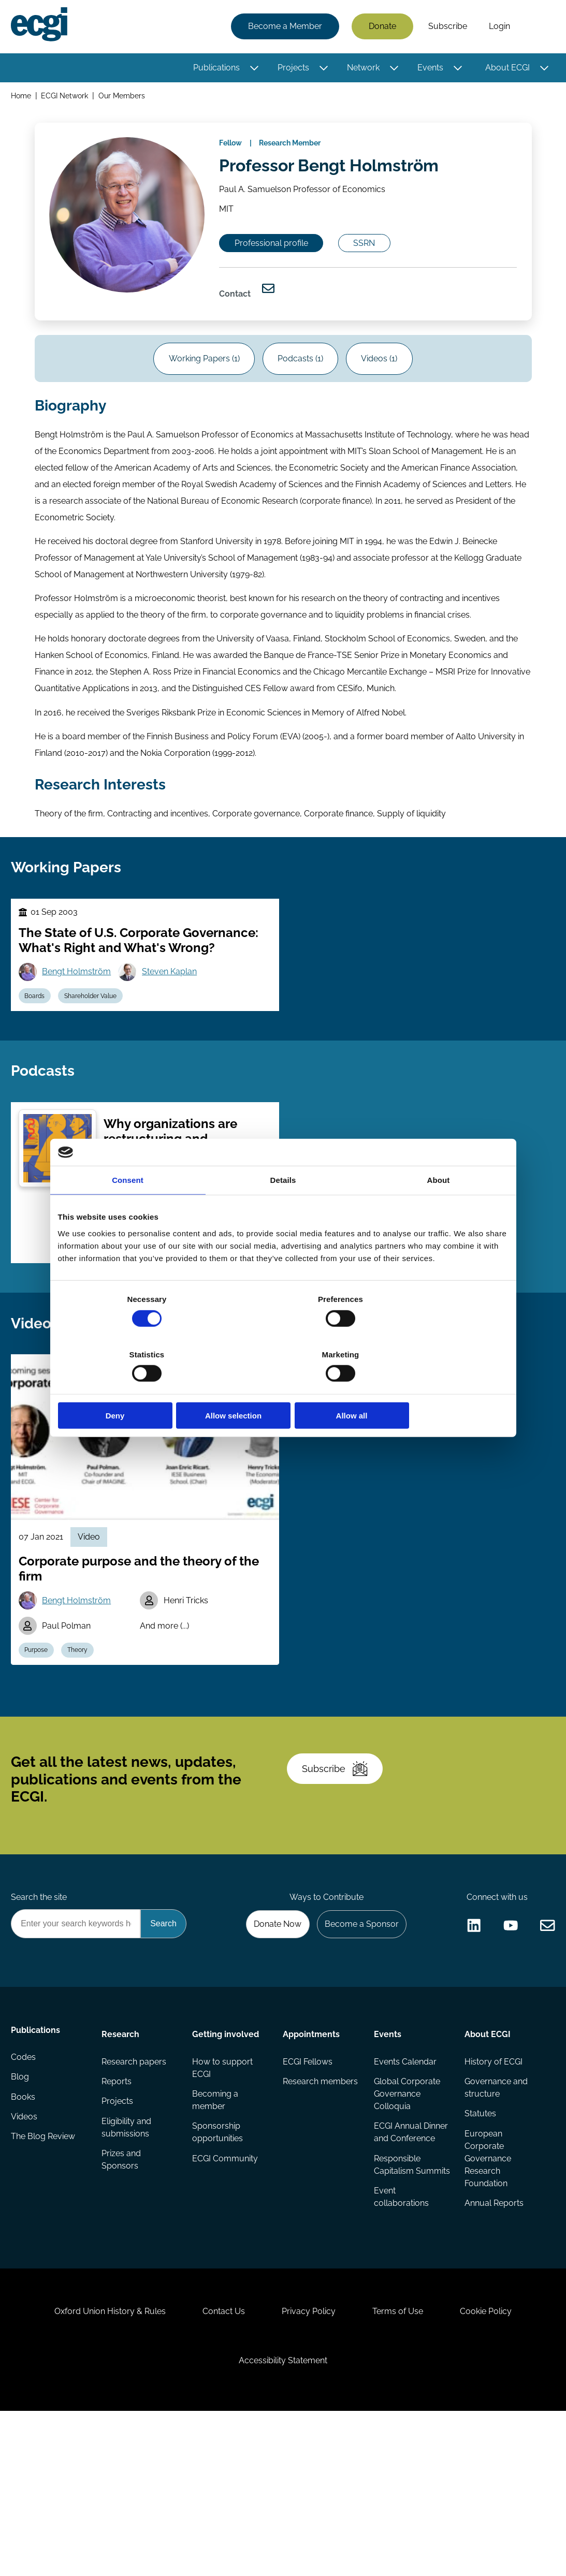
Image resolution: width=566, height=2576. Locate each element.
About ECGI (506, 69)
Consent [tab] (127, 1208)
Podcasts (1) (300, 382)
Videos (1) (384, 382)
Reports (118, 2197)
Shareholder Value (95, 1041)
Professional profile (277, 256)
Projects (292, 69)
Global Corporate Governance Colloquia (406, 2209)
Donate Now (272, 2035)
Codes (24, 2176)
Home (22, 97)
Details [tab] (283, 1208)
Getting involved (226, 2147)
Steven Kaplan (174, 1016)
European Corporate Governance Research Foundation (486, 2275)
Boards (37, 1041)
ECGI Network (66, 97)
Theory (82, 1738)
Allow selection (283, 1388)
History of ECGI (492, 2176)
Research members (302, 2203)
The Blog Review (44, 2259)
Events (429, 69)
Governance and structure (495, 2203)
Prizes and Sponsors (122, 2277)
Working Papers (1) (199, 382)
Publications (215, 69)
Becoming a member (216, 2215)
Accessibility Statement (283, 2520)
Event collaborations (400, 2340)
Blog (21, 2197)
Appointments (311, 2147)
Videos (25, 2238)
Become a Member (283, 27)
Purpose (39, 1738)
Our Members (123, 97)
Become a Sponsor (359, 2035)
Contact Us (219, 2466)
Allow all (435, 1388)
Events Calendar (404, 2176)
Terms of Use (402, 2466)
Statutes (479, 2230)
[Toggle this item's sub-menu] (252, 69)
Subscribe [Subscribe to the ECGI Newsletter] (338, 1871)
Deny (131, 1388)
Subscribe (446, 27)
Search (536, 27)
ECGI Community (225, 2275)
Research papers (135, 2176)
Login (498, 27)
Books (24, 2217)
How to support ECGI (223, 2182)
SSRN (375, 256)
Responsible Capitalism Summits (396, 2300)
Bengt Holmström (79, 1016)
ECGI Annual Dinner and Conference (397, 2254)
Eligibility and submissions (127, 2244)
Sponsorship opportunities (218, 2248)
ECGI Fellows (308, 2176)
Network (361, 69)
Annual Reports (493, 2321)
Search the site (40, 2007)
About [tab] (438, 1208)
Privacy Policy (309, 2466)
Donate (381, 27)
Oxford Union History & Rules (100, 2466)
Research (121, 2147)
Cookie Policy (495, 2466)
